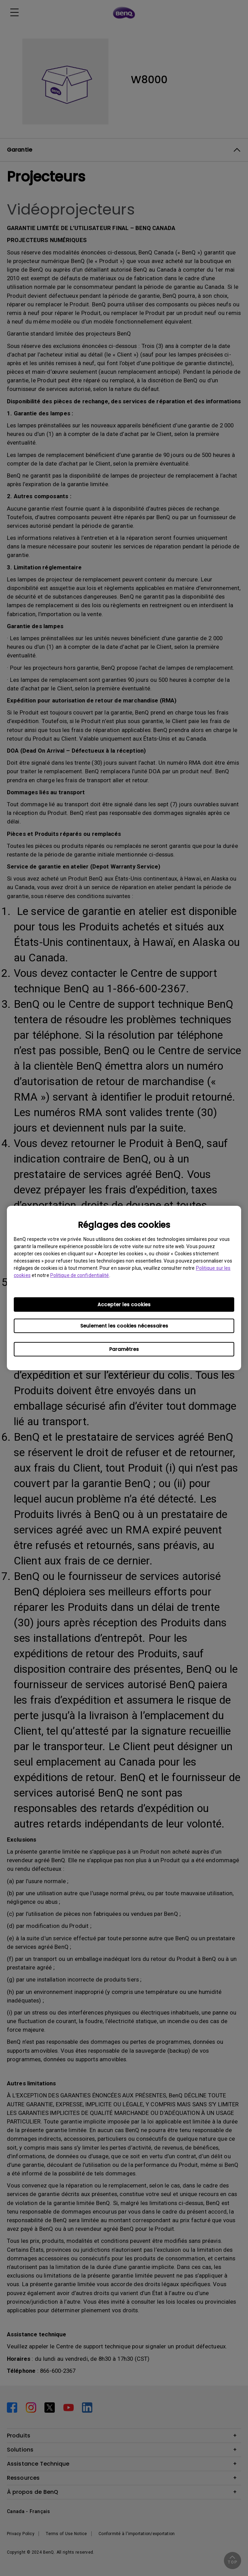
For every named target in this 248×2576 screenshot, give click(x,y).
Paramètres (124, 1349)
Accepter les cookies (124, 1304)
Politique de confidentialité (79, 1275)
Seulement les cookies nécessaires (124, 1325)
